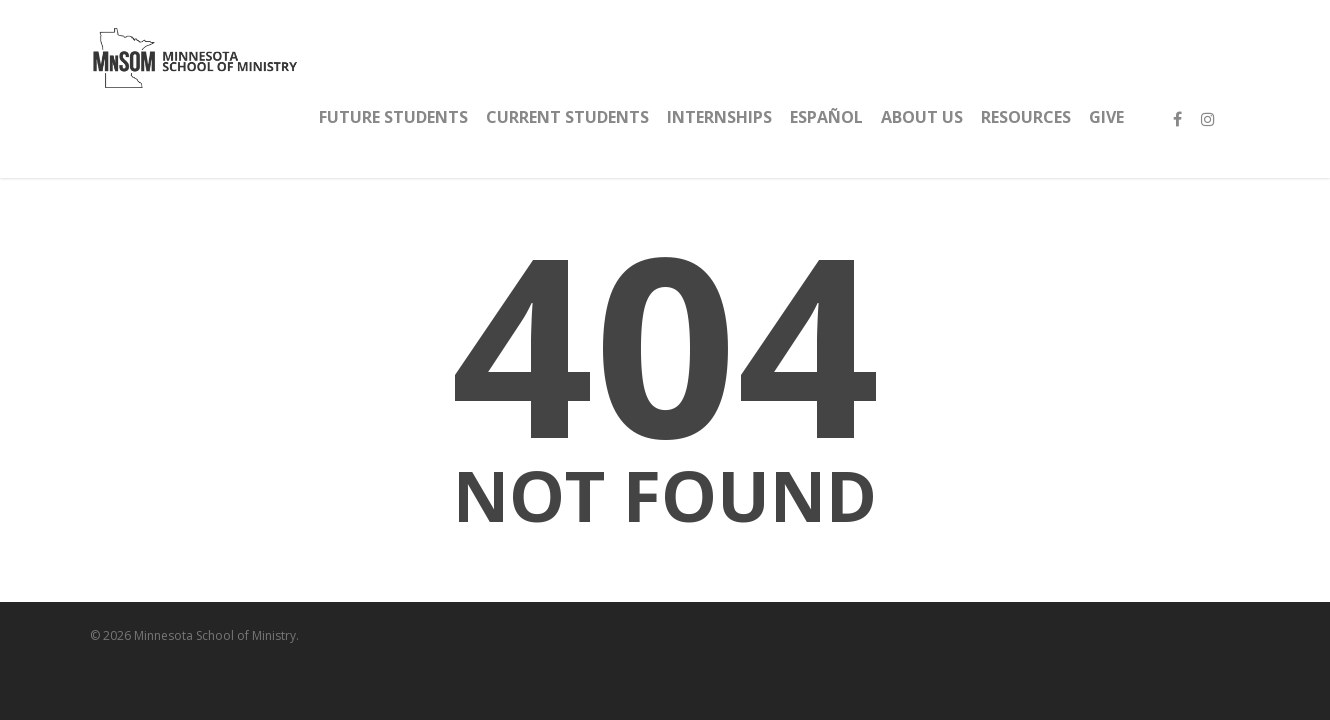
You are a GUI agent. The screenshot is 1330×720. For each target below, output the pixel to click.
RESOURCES (1026, 117)
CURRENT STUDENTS (567, 117)
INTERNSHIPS (719, 117)
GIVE (1106, 117)
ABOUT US (922, 117)
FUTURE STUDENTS (393, 117)
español (826, 117)
